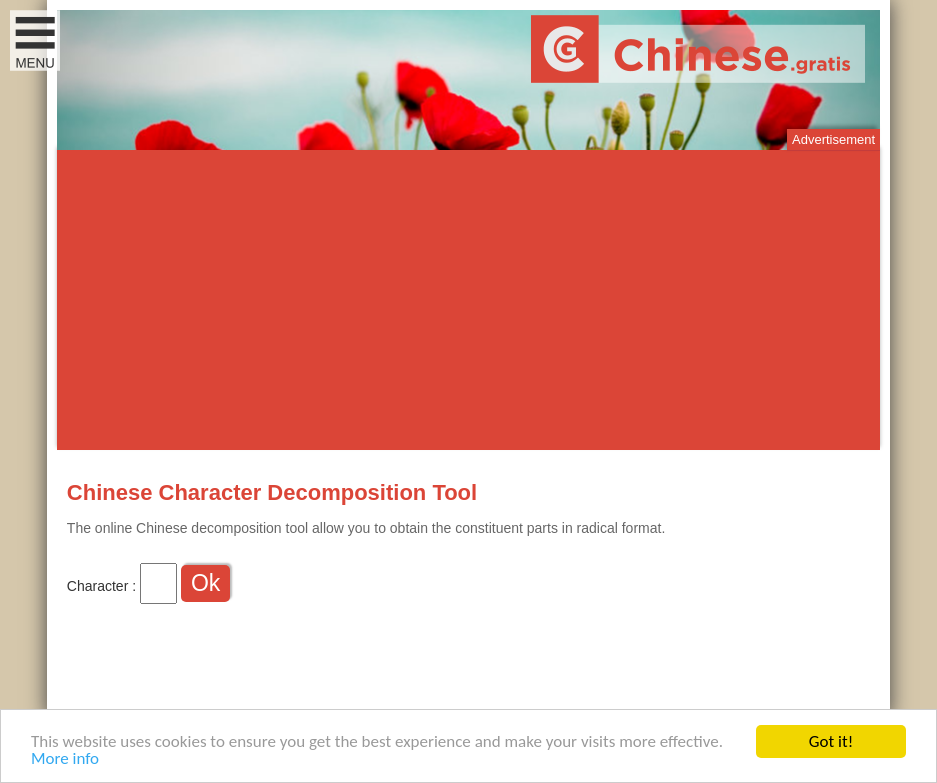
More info (65, 759)
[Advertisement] (468, 300)
